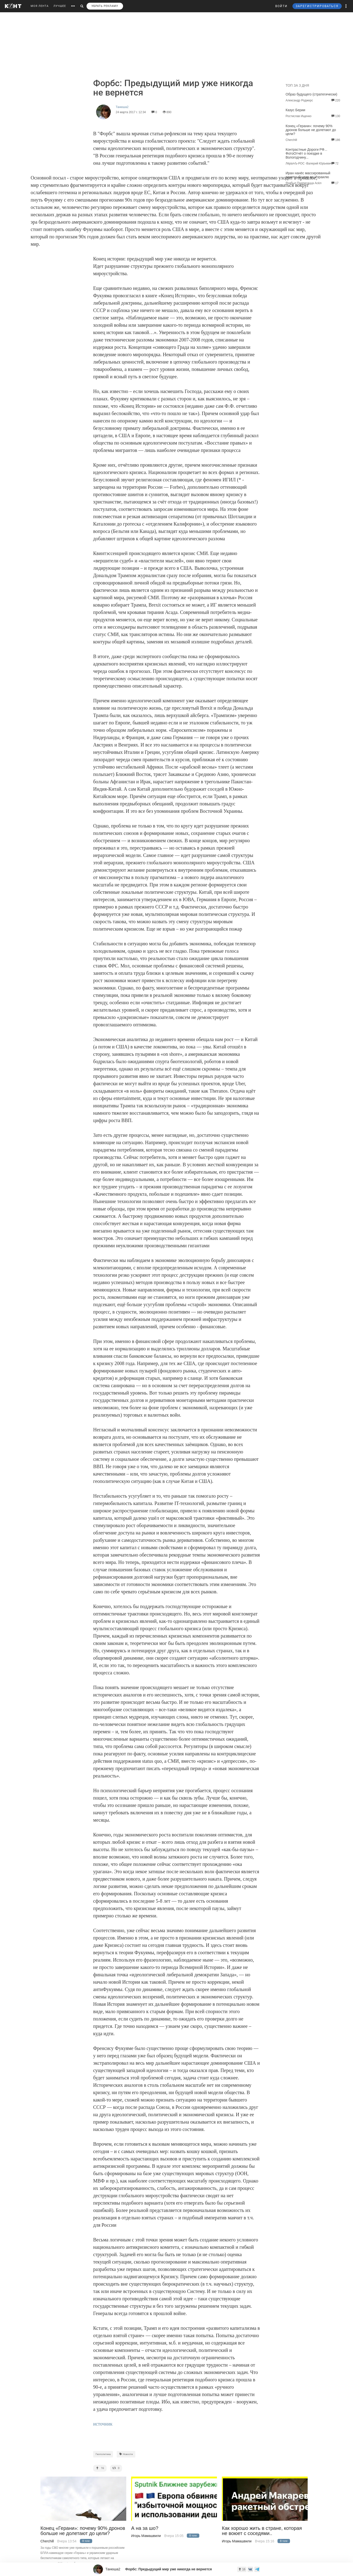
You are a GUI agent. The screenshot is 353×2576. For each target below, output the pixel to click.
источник (103, 2424)
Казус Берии (295, 110)
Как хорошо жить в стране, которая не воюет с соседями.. (262, 2531)
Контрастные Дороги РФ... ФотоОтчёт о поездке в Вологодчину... (306, 153)
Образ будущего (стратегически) (311, 94)
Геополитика (103, 2454)
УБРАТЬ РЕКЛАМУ (104, 6)
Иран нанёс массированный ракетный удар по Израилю (308, 175)
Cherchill (47, 2541)
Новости (126, 2454)
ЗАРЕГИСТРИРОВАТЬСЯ (317, 6)
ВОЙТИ (281, 6)
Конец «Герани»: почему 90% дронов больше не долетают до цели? (311, 130)
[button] (346, 6)
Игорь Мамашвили (146, 2536)
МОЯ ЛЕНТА (40, 6)
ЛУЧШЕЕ (59, 6)
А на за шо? (144, 2528)
